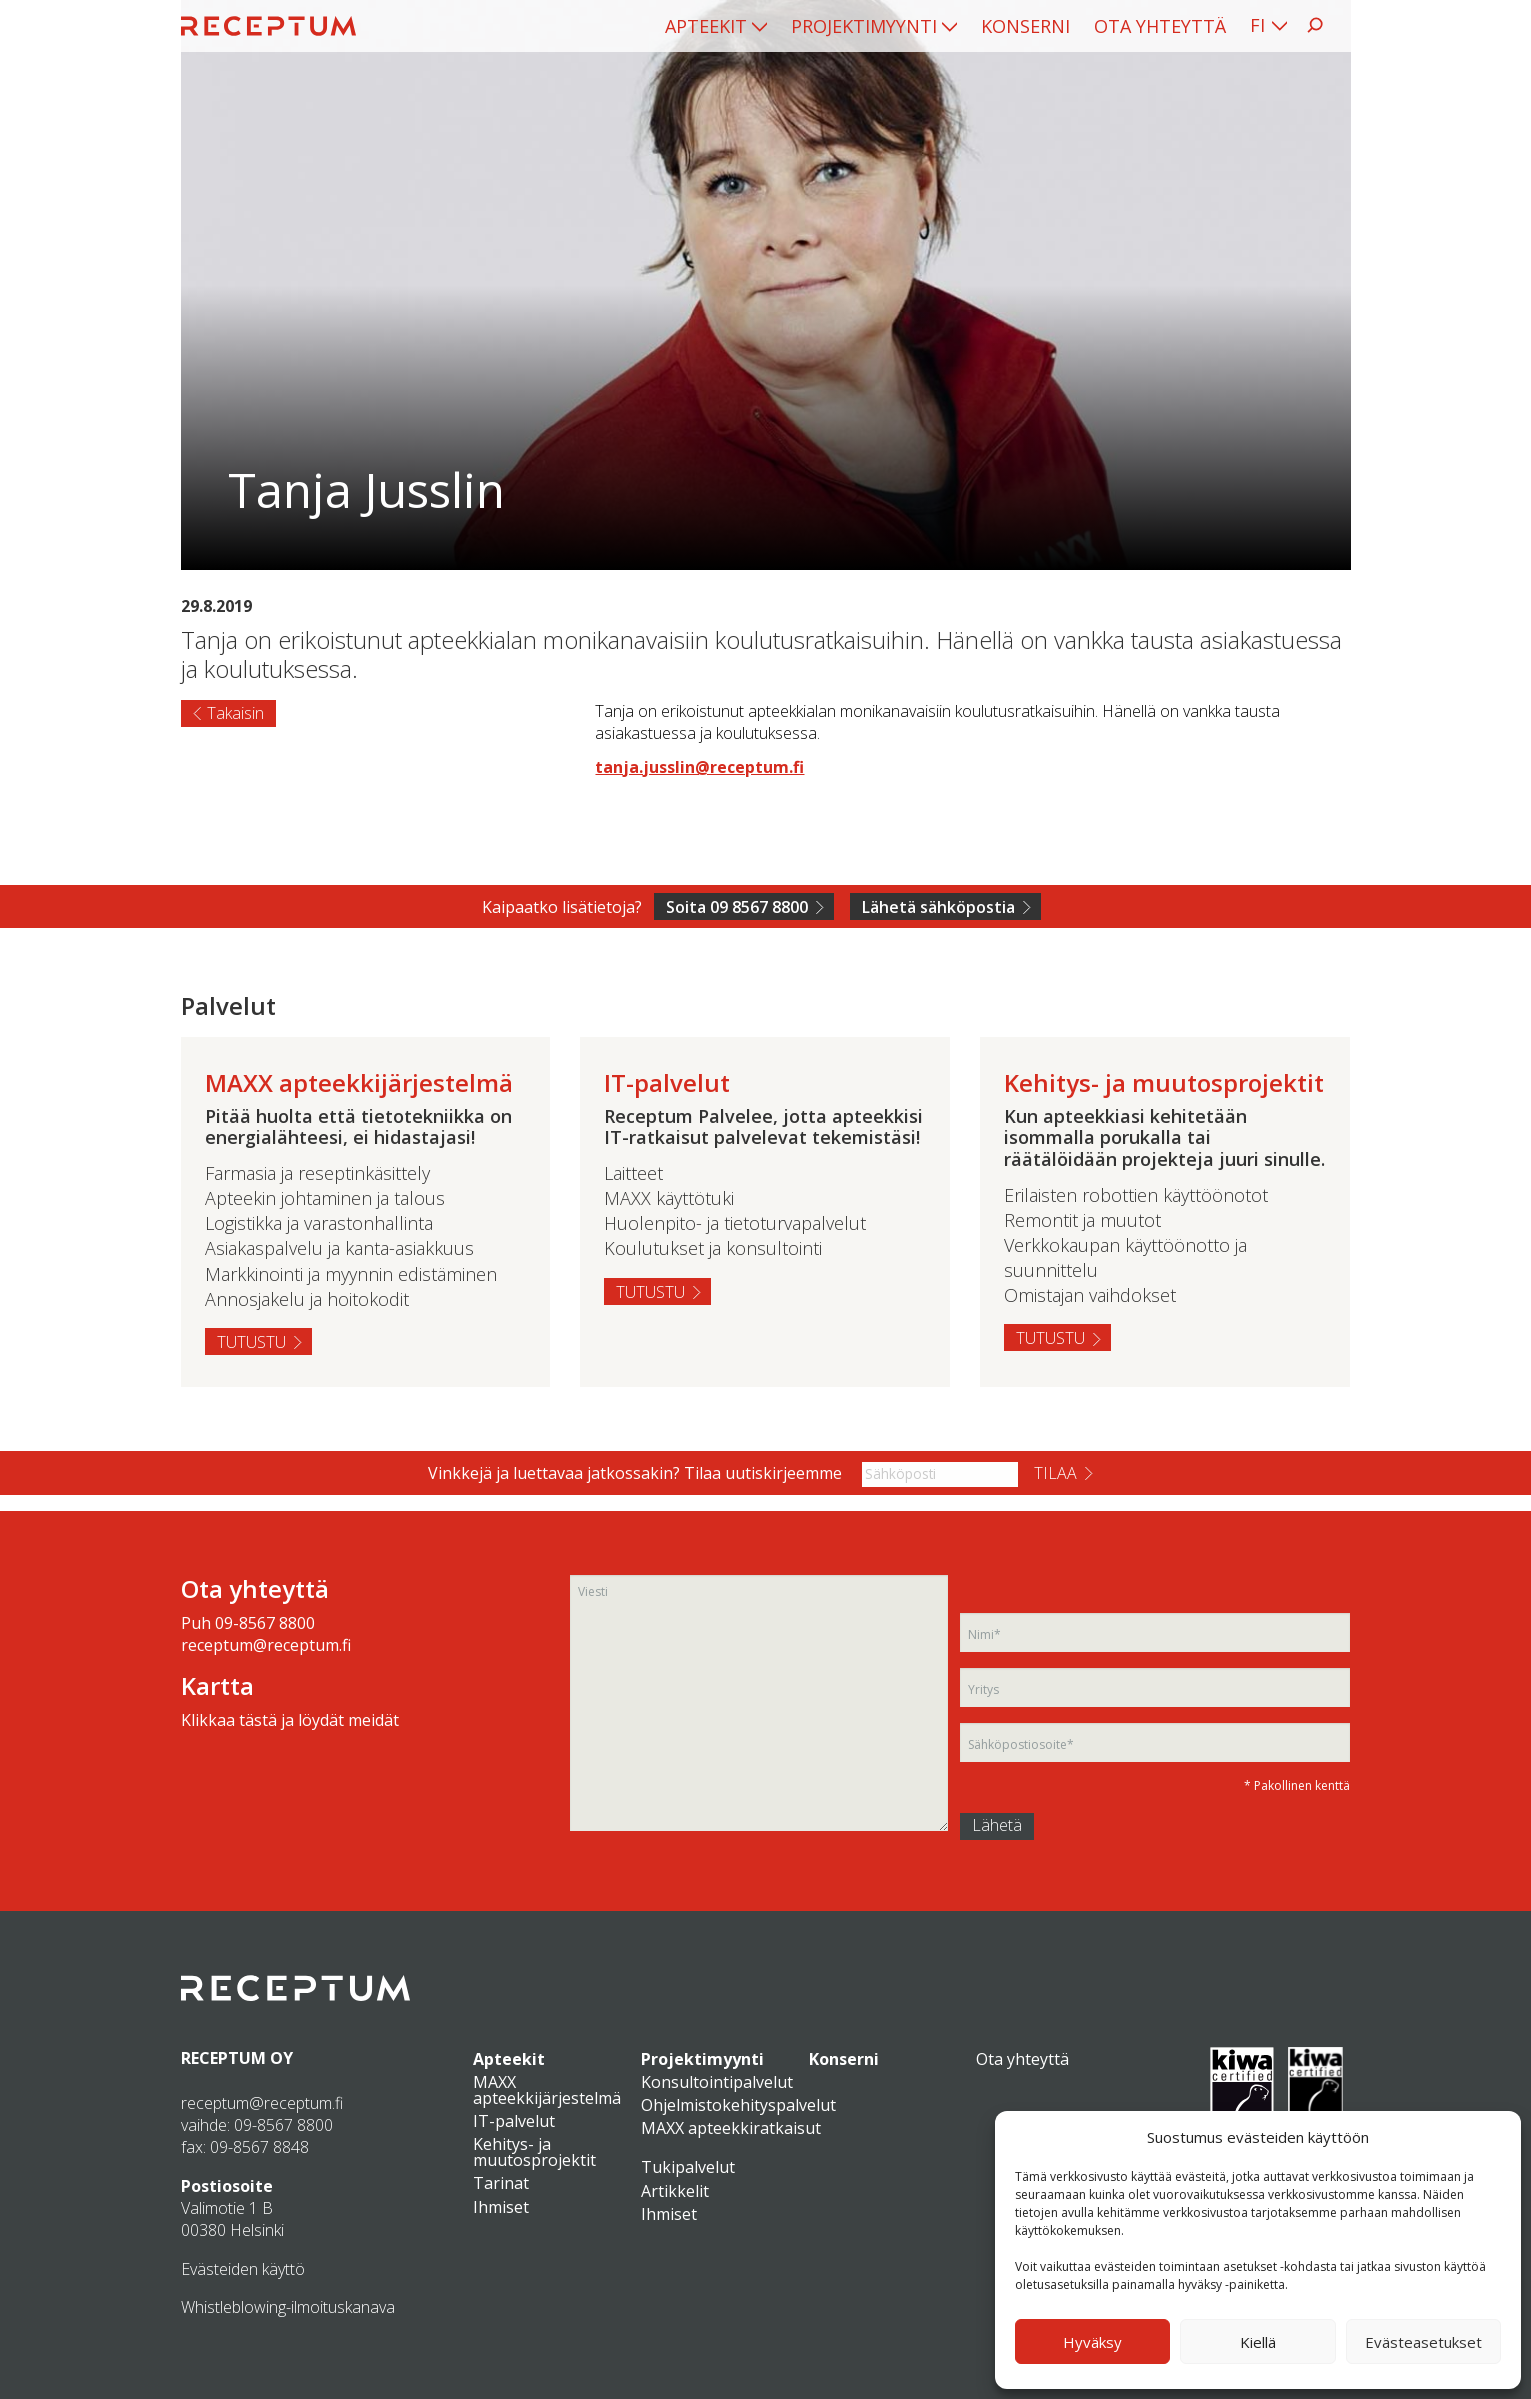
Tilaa (1055, 1473)
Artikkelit (675, 2191)
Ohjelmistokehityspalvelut (738, 2105)
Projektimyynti (864, 26)
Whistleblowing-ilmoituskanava (288, 2307)
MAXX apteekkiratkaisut (731, 2128)
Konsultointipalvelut (717, 2082)
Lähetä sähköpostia (938, 907)
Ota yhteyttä (1160, 26)
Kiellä (1258, 2342)
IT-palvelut (514, 2121)
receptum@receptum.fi (266, 1645)
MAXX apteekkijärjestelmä (547, 2090)
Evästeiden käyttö (243, 2269)
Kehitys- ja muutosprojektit (534, 2152)
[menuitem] (716, 26)
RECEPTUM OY (237, 2058)
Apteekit (706, 26)
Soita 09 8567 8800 (737, 907)
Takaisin (235, 713)
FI (1257, 25)
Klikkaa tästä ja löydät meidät (290, 1720)
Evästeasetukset (1423, 2342)
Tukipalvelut (688, 2167)
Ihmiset (501, 2207)
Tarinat (501, 2183)
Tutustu (251, 1342)
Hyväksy (1092, 2342)
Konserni (1025, 26)
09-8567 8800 (265, 1623)
